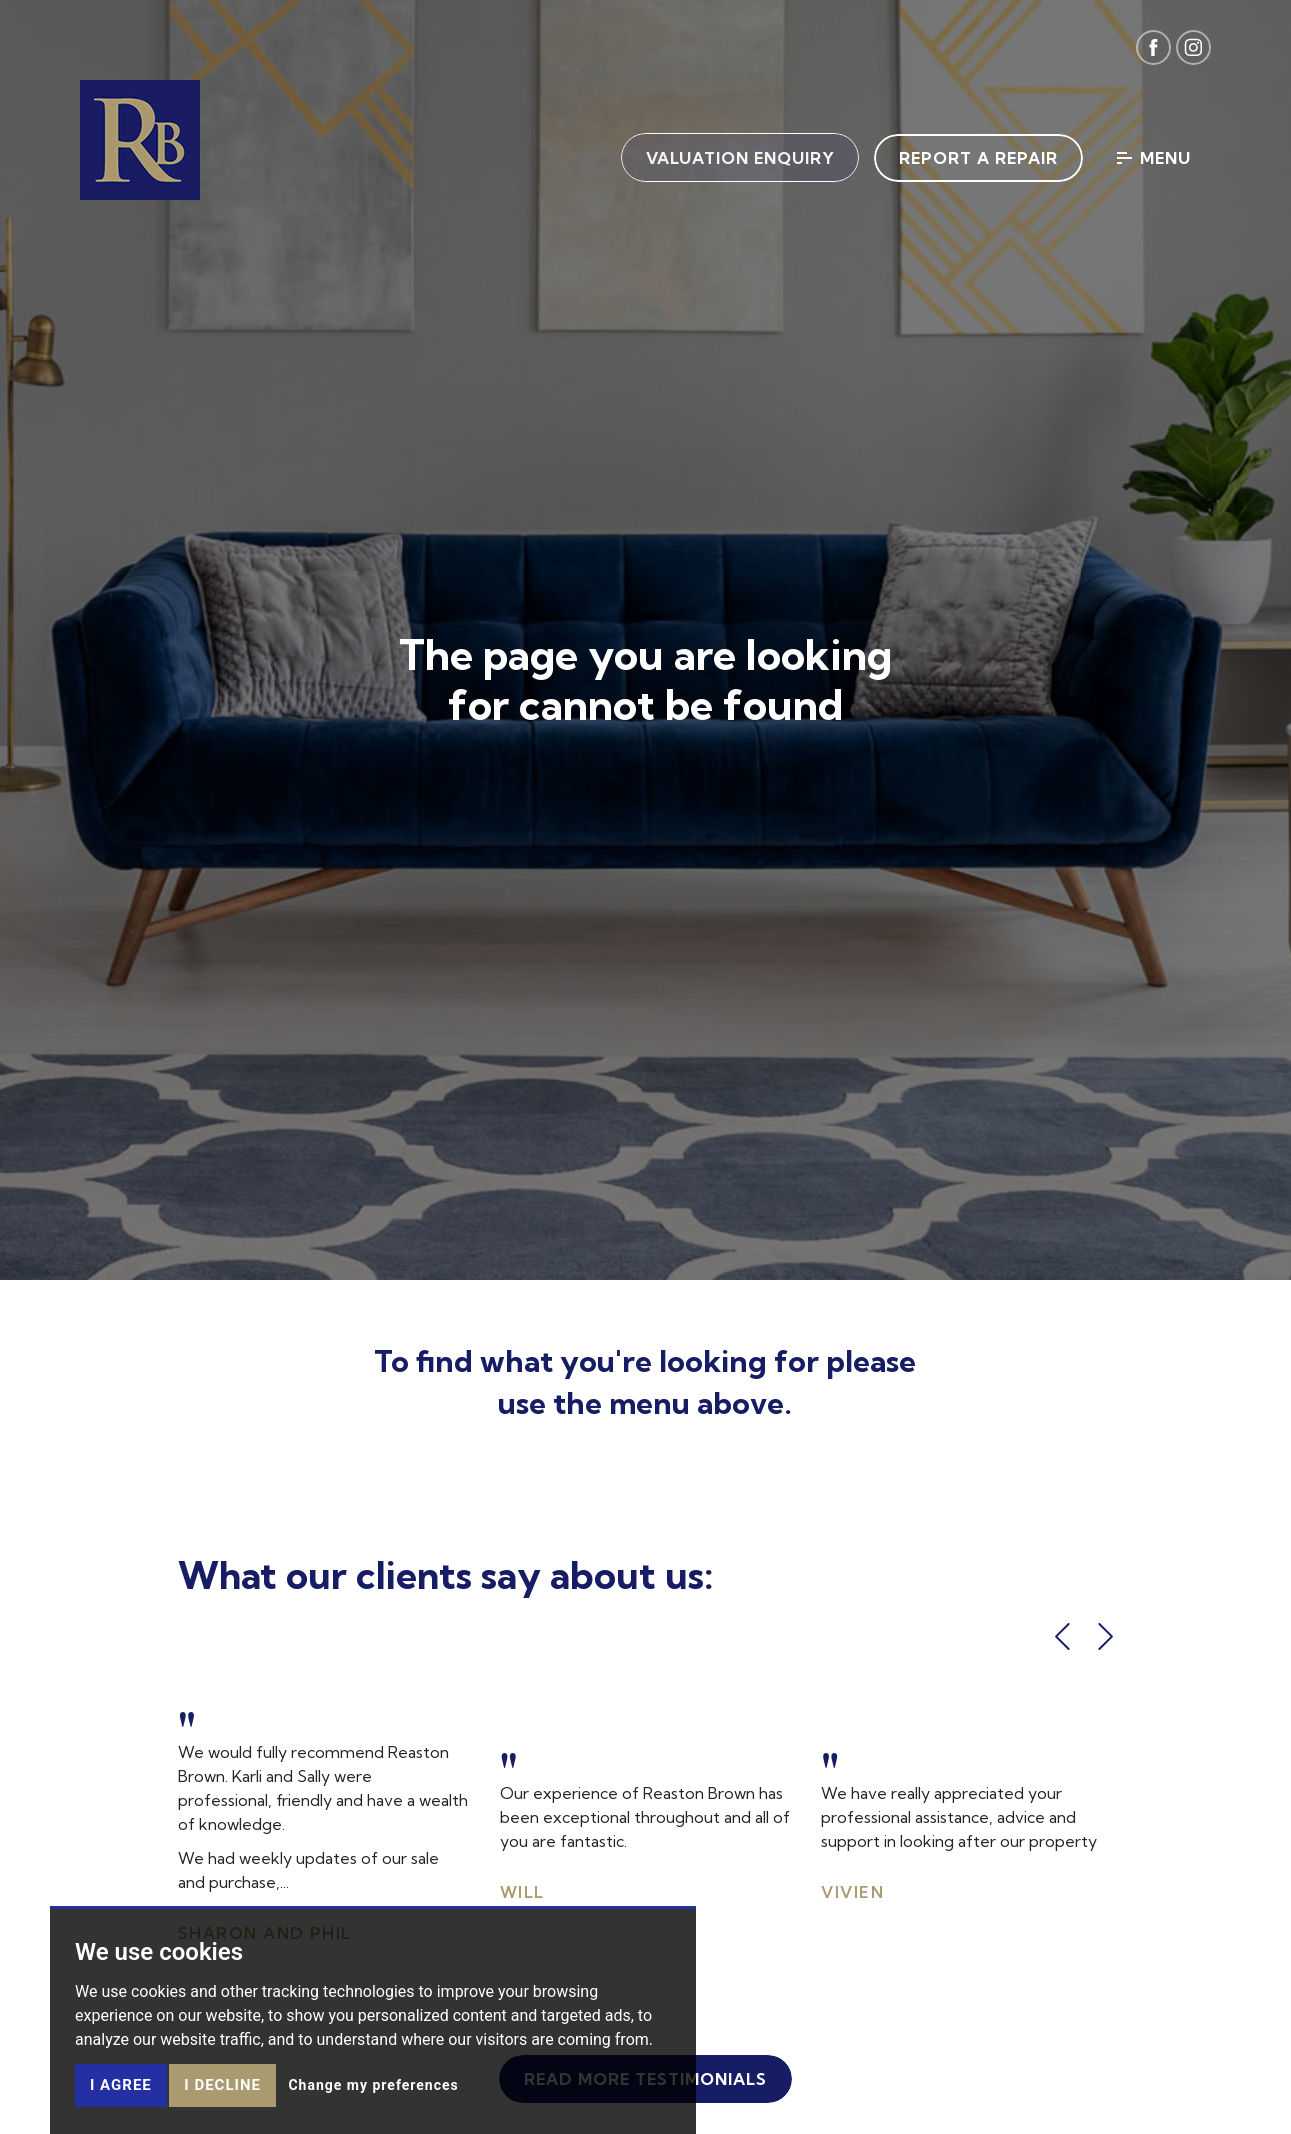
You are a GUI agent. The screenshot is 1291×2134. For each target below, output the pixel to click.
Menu (1154, 158)
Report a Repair (977, 158)
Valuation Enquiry (738, 158)
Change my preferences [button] (373, 2085)
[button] (1062, 1636)
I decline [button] (222, 2085)
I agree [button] (121, 2085)
